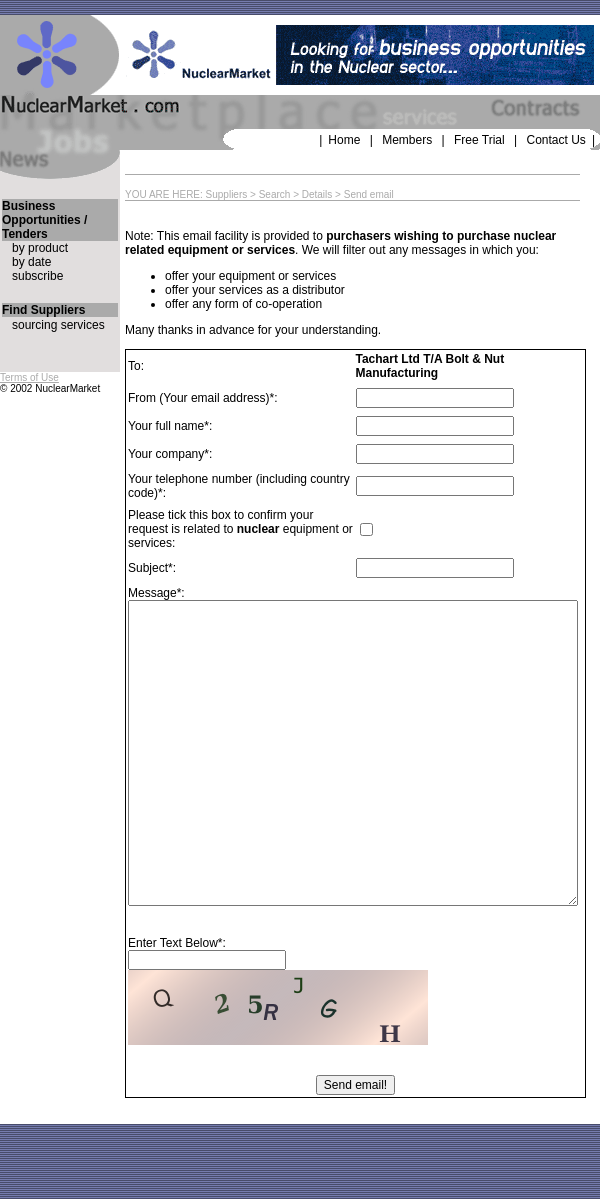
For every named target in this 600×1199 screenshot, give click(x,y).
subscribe (37, 276)
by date (31, 262)
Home (344, 140)
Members (407, 140)
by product (40, 248)
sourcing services (58, 325)
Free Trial (479, 140)
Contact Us (556, 140)
